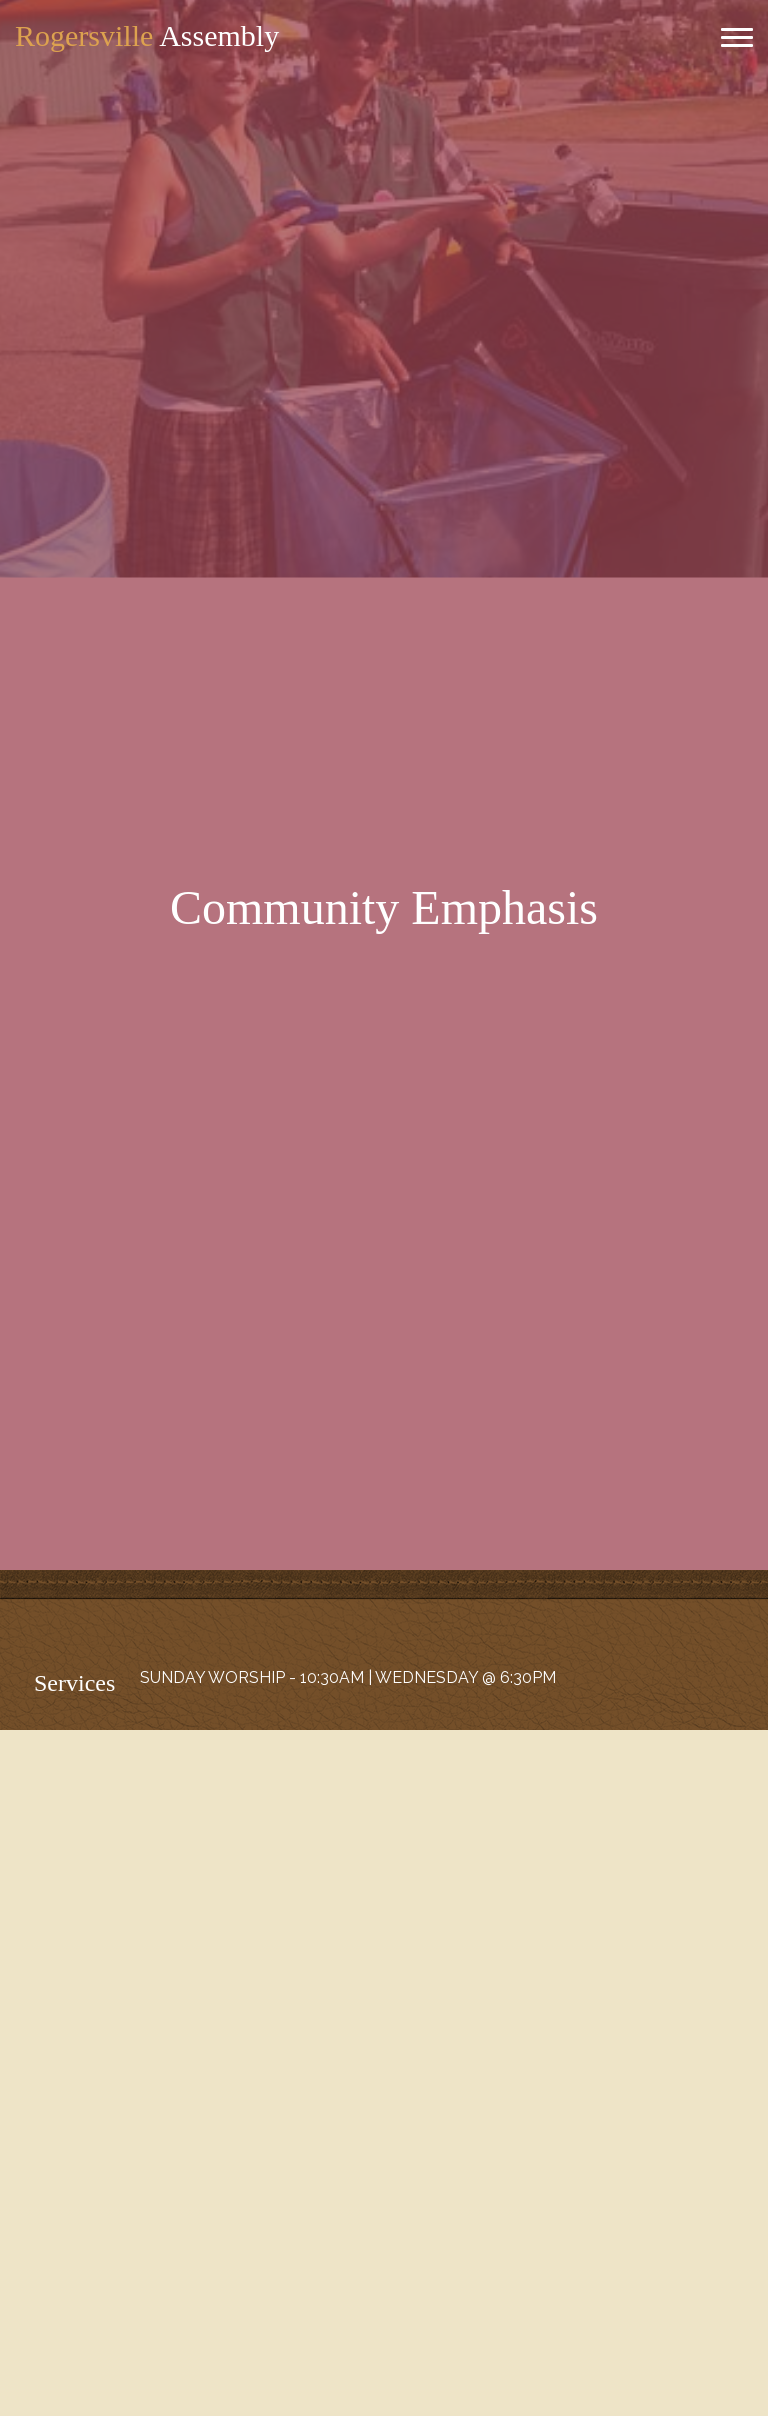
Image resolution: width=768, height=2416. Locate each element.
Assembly (147, 35)
